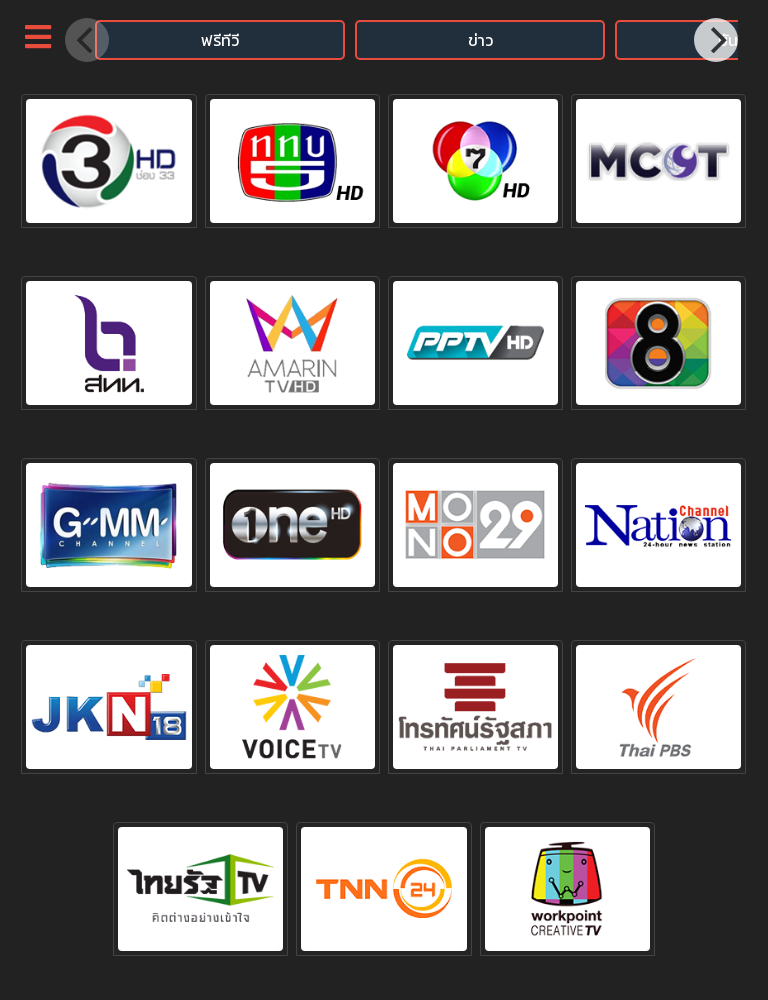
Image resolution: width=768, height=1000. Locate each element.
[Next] (716, 40)
